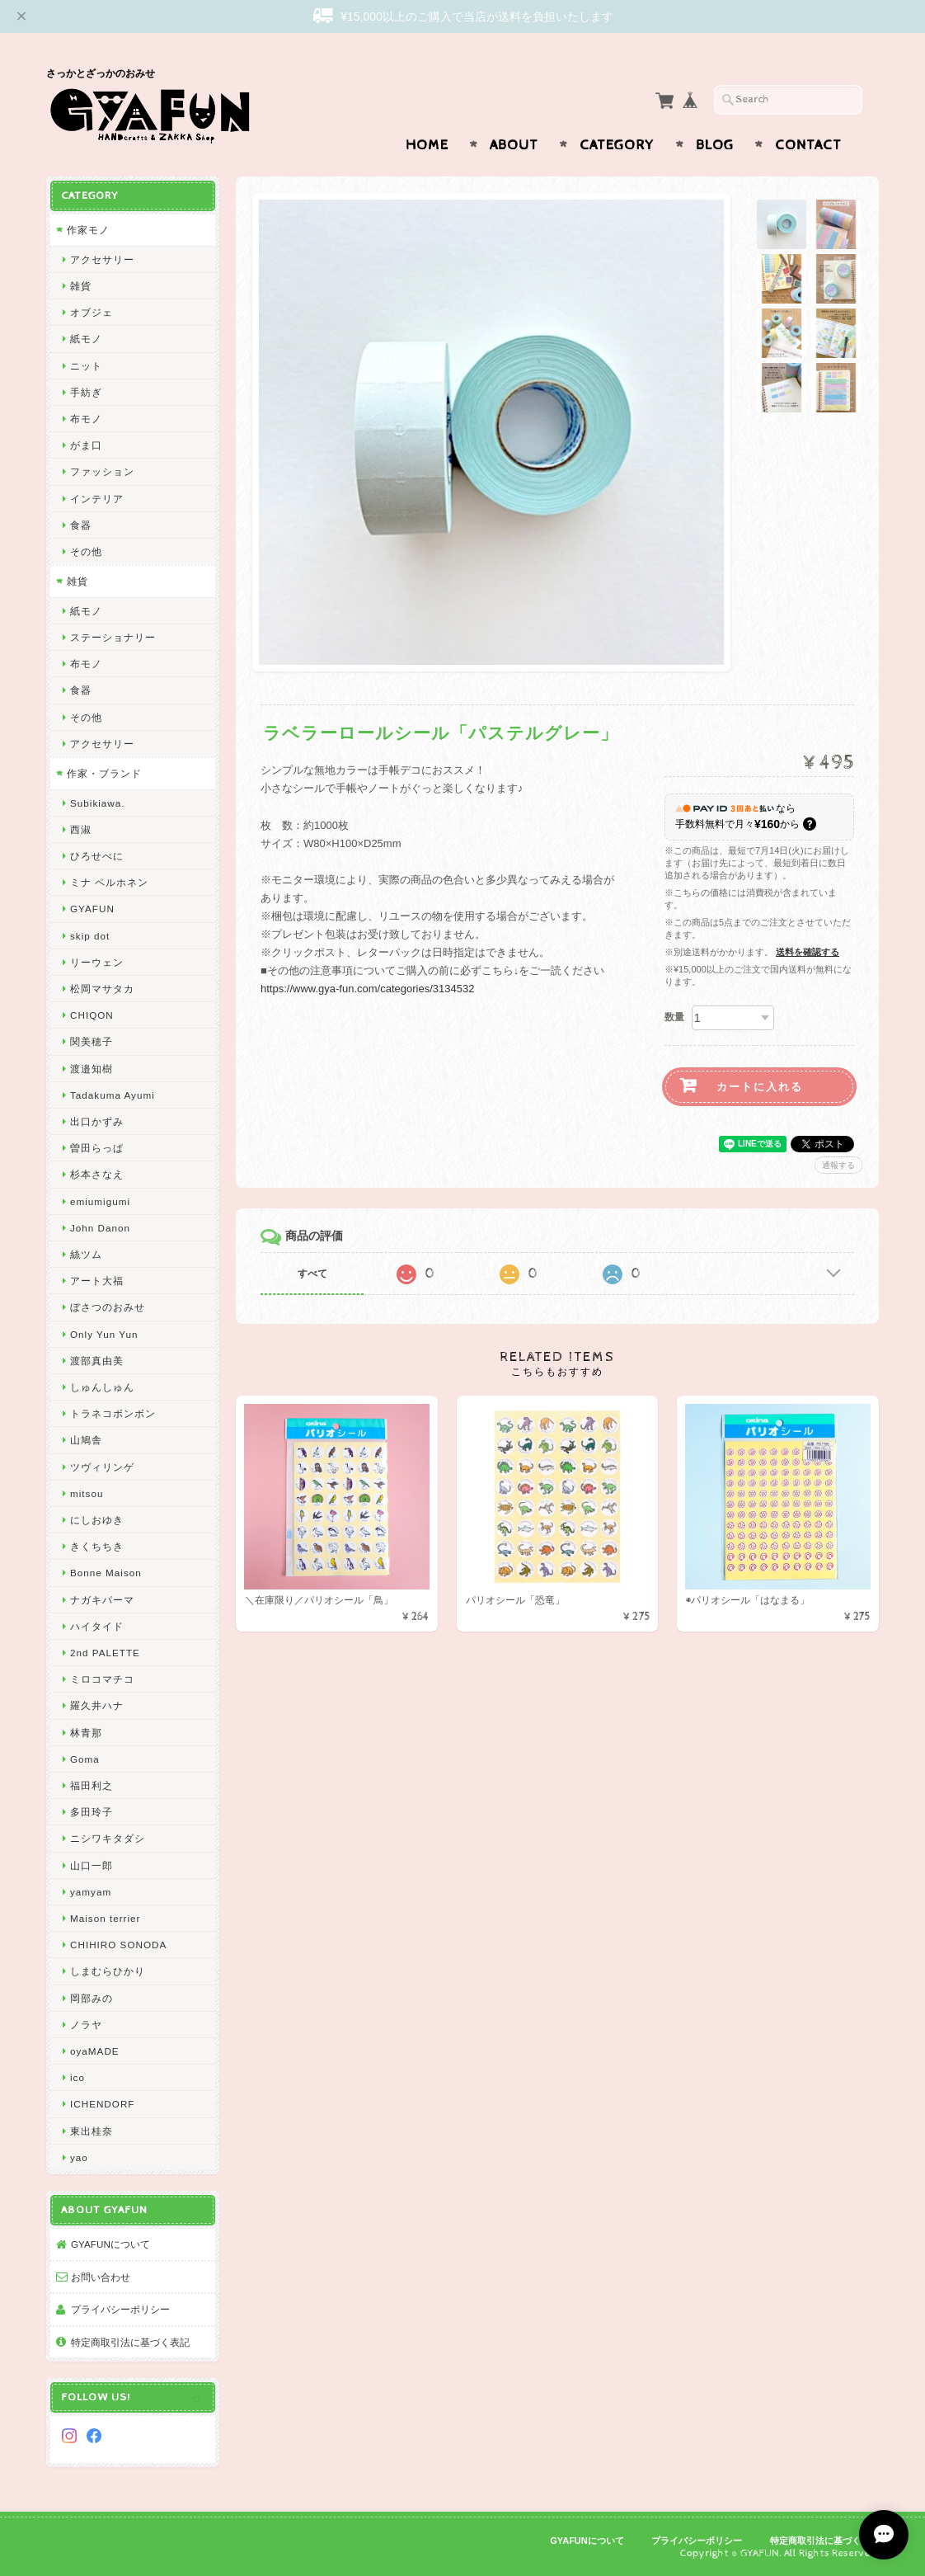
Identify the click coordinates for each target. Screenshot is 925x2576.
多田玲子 (91, 1811)
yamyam (90, 1891)
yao (79, 2157)
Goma (85, 1759)
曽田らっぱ (97, 1147)
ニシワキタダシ (107, 1838)
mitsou (86, 1493)
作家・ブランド (104, 773)
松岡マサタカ (102, 988)
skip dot (90, 935)
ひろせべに (97, 855)
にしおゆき (97, 1519)
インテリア (97, 498)
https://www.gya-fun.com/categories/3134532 (367, 988)
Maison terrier (105, 1918)
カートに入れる (759, 1087)
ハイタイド (97, 1626)
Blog (715, 145)
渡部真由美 (97, 1360)
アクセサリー (102, 259)
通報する (838, 1165)
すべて (312, 1273)
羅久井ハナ (97, 1705)
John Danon (100, 1227)
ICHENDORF (102, 2103)
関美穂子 (91, 1041)
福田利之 (91, 1785)
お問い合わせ (100, 2277)
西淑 (81, 829)
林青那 (86, 1732)
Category (617, 145)
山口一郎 (91, 1865)
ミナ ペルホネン (109, 882)
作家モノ (88, 229)
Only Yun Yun (104, 1334)
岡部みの (91, 1998)
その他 (86, 551)
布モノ (86, 418)
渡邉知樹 (91, 1068)
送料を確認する (807, 952)
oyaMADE (95, 2051)
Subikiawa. (97, 803)
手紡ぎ (86, 392)
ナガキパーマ (102, 1599)
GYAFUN (92, 908)
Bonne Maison (106, 1572)
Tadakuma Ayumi (112, 1095)
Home (427, 145)
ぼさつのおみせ (107, 1307)
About (514, 145)
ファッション (102, 471)
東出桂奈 (91, 2131)
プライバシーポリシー (120, 2309)
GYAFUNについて (110, 2244)
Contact (808, 145)
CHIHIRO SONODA (118, 1944)
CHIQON (92, 1015)
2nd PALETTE (105, 1652)
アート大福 (97, 1280)
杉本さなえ (97, 1174)
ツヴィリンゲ (102, 1467)
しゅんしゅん (102, 1387)
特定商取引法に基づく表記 (130, 2342)
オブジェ (91, 312)
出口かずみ (97, 1121)
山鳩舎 (86, 1439)
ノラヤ (86, 2024)
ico (77, 2077)
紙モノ (86, 338)
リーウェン (97, 962)
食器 (81, 525)
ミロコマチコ (102, 1679)
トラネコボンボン (113, 1413)
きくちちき (97, 1546)
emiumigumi (100, 1201)
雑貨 (81, 285)
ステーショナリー (113, 637)
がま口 (86, 445)
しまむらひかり (107, 1971)
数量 (674, 1017)
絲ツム (86, 1254)
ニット (86, 365)
